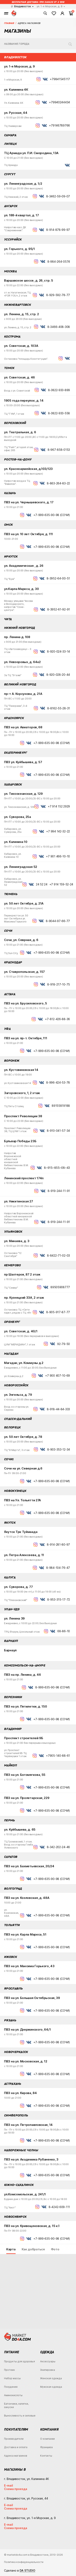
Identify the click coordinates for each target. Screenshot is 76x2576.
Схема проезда (15, 2489)
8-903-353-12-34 (58, 1449)
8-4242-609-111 (59, 2207)
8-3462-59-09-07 (58, 196)
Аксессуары (47, 2361)
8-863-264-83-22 (58, 483)
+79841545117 (60, 79)
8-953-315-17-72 (58, 1599)
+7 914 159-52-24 (61, 884)
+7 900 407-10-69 (57, 1375)
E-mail (8, 2485)
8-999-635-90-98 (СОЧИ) (52, 1687)
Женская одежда (51, 2378)
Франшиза (46, 2447)
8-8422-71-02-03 (58, 1255)
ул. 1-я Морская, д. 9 (50, 6)
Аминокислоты (13, 2395)
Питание (11, 2352)
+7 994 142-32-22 (58, 831)
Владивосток (21, 6)
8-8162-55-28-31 (58, 708)
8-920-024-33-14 (58, 651)
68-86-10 (63, 1631)
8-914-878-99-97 (58, 229)
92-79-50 (63, 1344)
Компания (49, 2429)
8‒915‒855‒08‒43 (57, 1167)
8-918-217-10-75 (58, 984)
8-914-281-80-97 (58, 1544)
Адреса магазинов (15, 2455)
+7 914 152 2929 (59, 806)
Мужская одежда (51, 2386)
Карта (11, 2249)
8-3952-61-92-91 (58, 609)
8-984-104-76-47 (58, 1567)
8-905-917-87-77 (58, 1312)
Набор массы (12, 2378)
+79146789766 (59, 125)
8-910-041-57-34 (58, 1130)
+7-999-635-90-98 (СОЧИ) (51, 515)
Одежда (47, 2352)
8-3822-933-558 (59, 413)
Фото (55, 2249)
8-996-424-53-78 (58, 1082)
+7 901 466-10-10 (58, 856)
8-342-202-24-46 (58, 1847)
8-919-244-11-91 (59, 1191)
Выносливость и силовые (19, 2415)
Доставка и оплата (15, 2447)
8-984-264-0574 (58, 261)
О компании (47, 2438)
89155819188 (61, 1105)
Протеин (9, 2369)
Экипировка (47, 2369)
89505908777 (60, 1287)
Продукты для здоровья (19, 2361)
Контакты (46, 2455)
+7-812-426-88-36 (57, 1019)
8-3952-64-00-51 (58, 578)
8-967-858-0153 (59, 449)
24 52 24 (41, 884)
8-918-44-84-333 (58, 1409)
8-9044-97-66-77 (58, 921)
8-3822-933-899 (59, 390)
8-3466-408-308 (58, 326)
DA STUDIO (27, 2570)
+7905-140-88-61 (58, 1755)
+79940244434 (59, 102)
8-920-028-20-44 (58, 674)
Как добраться (33, 2249)
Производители (14, 2438)
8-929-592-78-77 (58, 295)
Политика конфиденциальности (23, 2562)
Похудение (11, 2386)
